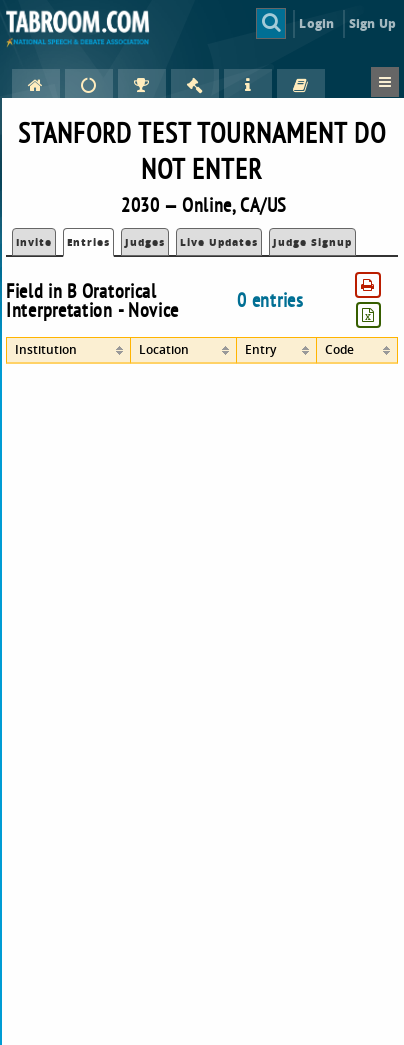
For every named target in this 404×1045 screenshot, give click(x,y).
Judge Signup (312, 242)
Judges (145, 242)
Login (316, 23)
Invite (34, 242)
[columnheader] (68, 350)
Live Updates (219, 242)
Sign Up (372, 23)
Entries (88, 242)
